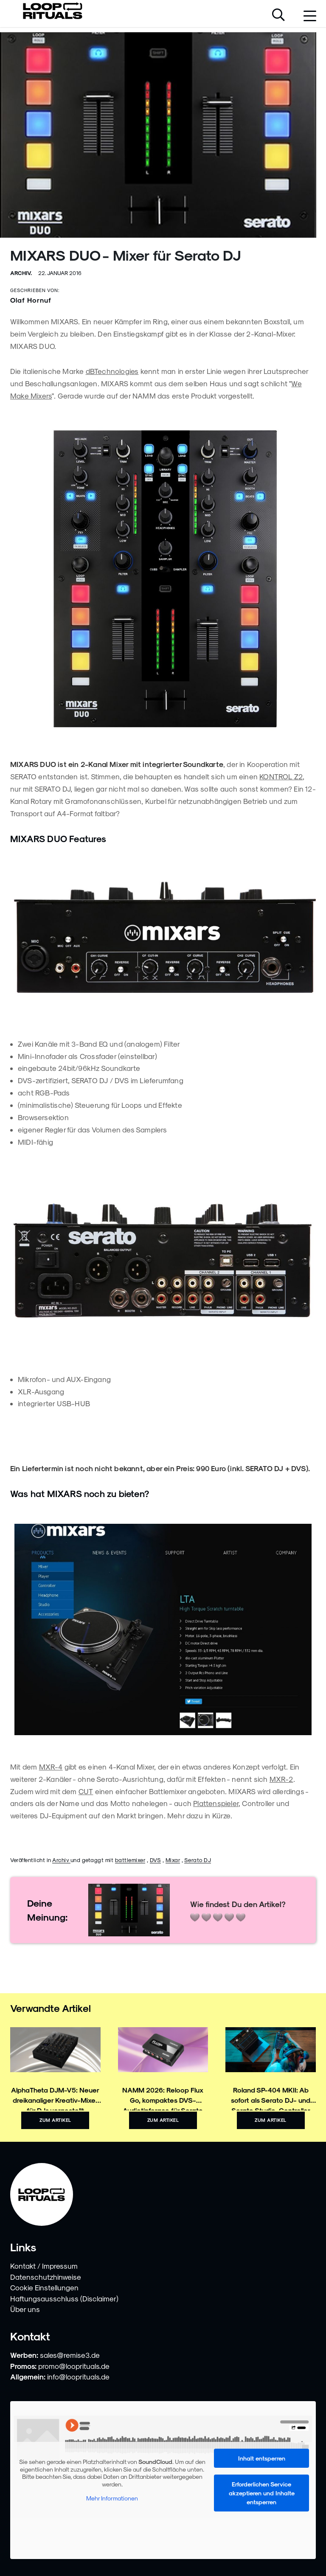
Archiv (61, 1860)
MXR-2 (281, 1779)
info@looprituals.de (78, 2376)
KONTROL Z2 (281, 776)
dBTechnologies (112, 371)
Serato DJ (197, 1860)
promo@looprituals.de (74, 2366)
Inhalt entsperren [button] (261, 2458)
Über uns (25, 2309)
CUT (86, 1791)
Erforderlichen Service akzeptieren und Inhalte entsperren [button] (262, 2493)
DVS (155, 1860)
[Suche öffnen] (278, 15)
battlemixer (130, 1860)
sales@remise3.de (70, 2355)
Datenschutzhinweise (45, 2277)
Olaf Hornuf (30, 300)
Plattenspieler (216, 1803)
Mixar (173, 1860)
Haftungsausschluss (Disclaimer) (64, 2298)
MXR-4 (51, 1766)
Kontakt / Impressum (44, 2265)
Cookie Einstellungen (44, 2287)
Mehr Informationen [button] (112, 2498)
